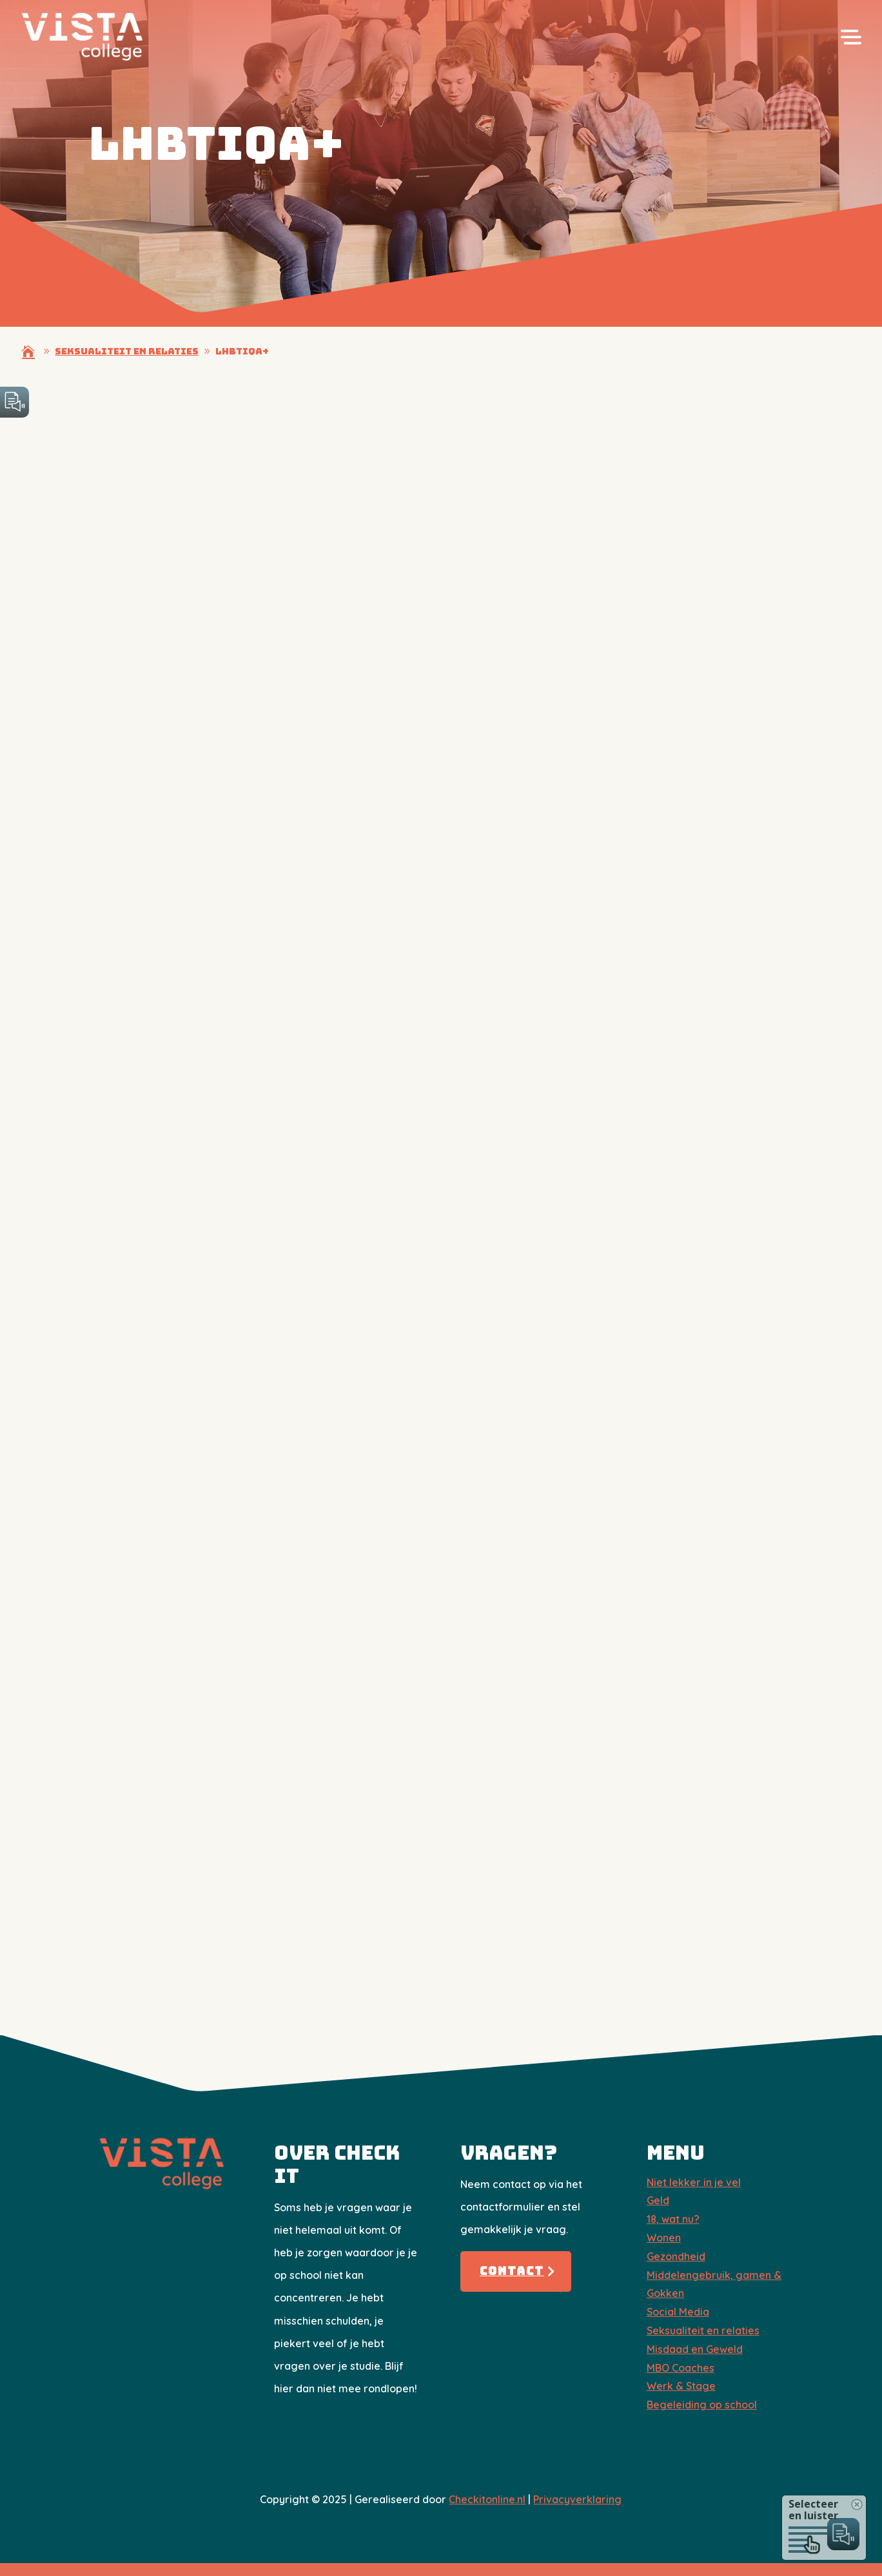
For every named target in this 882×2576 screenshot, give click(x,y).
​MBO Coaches (680, 2367)
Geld (658, 2200)
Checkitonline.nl (487, 2499)
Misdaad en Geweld (695, 2349)
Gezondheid (676, 2256)
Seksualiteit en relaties (703, 2330)
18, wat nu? (673, 2219)
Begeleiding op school (702, 2404)
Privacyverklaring (577, 2499)
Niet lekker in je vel (694, 2182)
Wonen (664, 2237)
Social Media (678, 2311)
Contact (512, 2270)
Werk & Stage (681, 2385)
